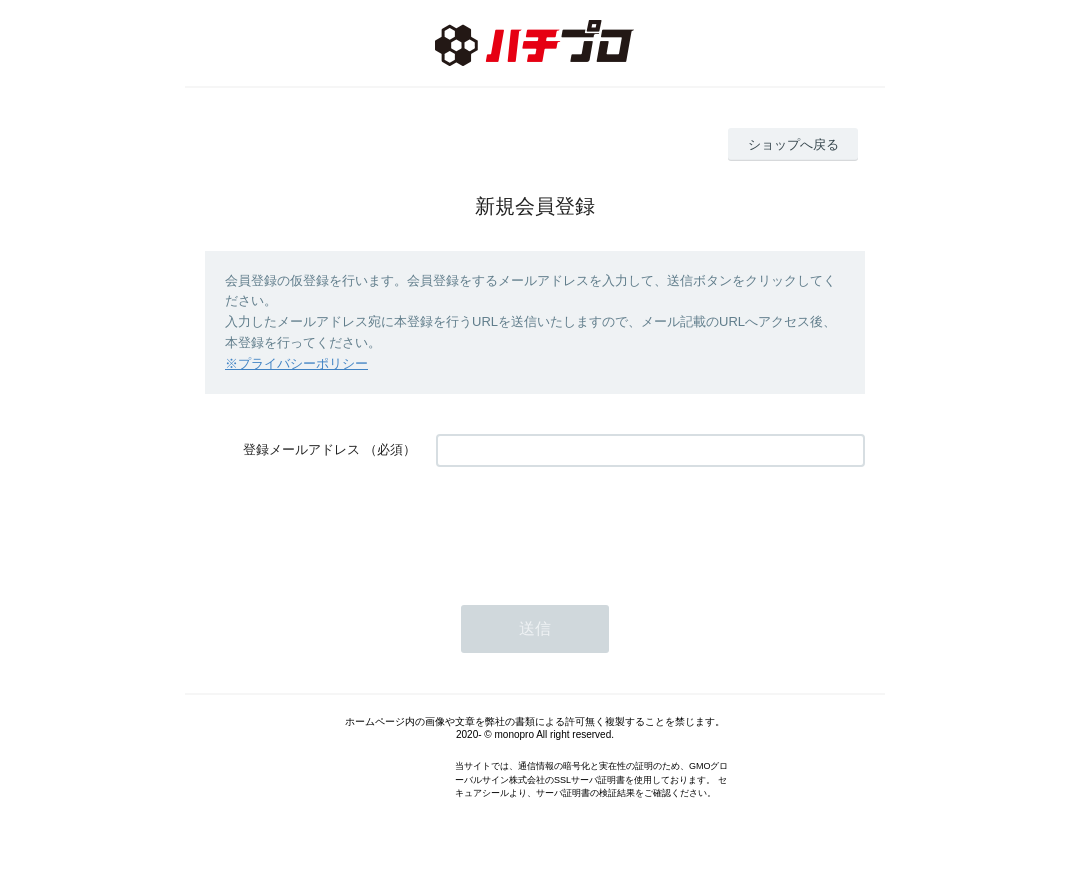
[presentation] (588, 526)
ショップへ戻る (793, 144)
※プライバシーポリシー (296, 363)
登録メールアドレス (301, 449)
